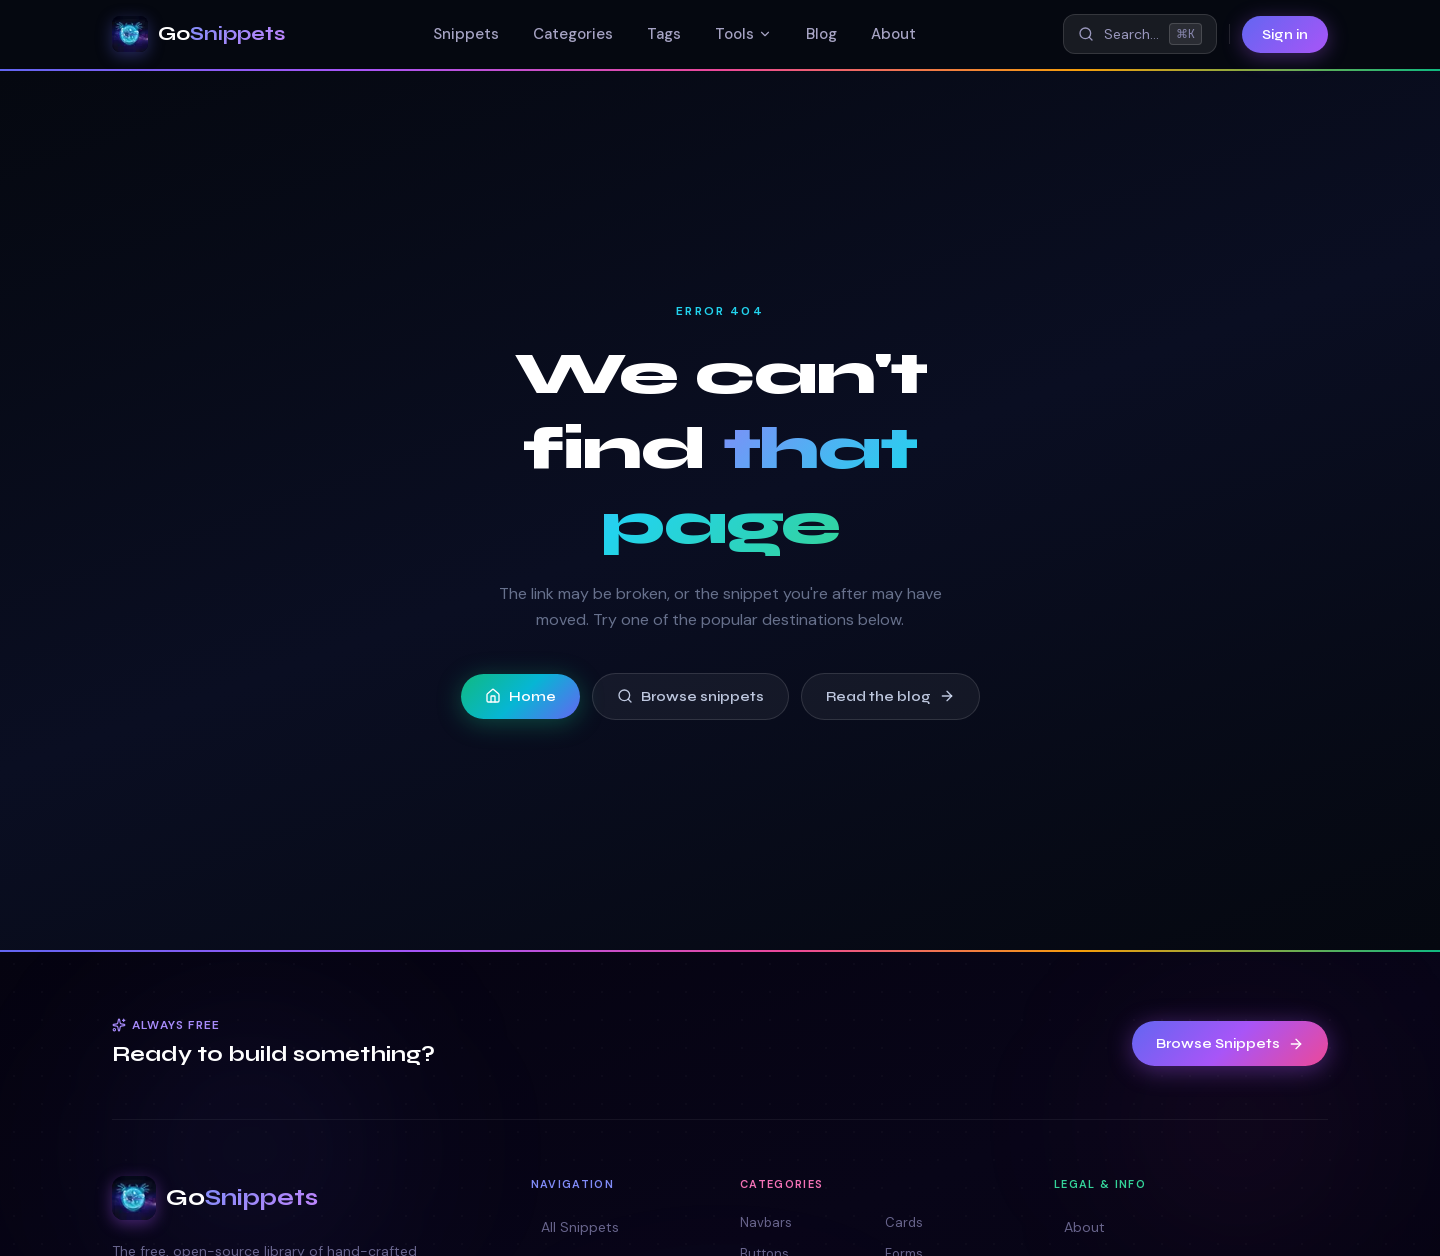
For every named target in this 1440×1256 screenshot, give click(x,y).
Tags (664, 34)
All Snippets (575, 1227)
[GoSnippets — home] (198, 34)
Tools (743, 34)
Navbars (766, 1222)
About (893, 34)
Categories (573, 34)
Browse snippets (690, 696)
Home (520, 696)
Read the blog (890, 696)
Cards (904, 1222)
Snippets (466, 34)
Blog (821, 34)
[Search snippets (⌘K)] (1140, 34)
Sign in (1285, 34)
